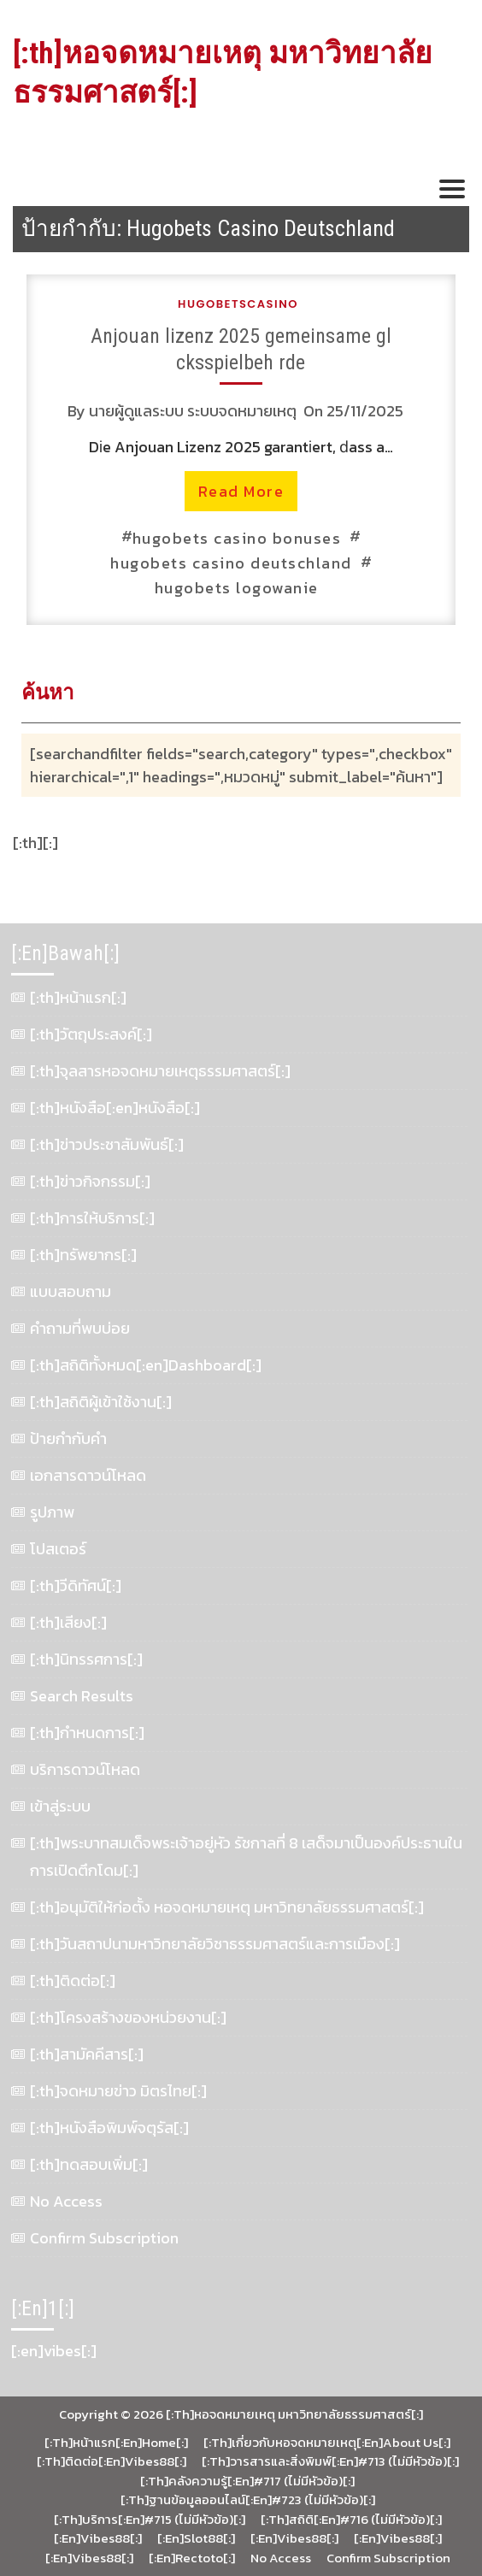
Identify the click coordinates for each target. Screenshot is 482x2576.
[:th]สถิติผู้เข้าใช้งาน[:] (101, 1401)
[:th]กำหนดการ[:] (87, 1732)
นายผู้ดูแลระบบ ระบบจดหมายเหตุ (193, 410)
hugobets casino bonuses (237, 538)
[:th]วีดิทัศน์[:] (75, 1585)
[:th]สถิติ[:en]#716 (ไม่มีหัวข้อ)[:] (351, 2519)
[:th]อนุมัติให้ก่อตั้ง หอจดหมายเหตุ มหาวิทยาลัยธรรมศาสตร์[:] (227, 1907)
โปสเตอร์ (58, 1548)
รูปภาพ (52, 1512)
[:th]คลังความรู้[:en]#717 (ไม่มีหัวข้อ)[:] (247, 2481)
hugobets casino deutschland (231, 563)
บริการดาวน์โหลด (85, 1769)
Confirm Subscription (104, 2237)
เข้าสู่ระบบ (60, 1806)
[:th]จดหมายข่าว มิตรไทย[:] (118, 2090)
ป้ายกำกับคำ (68, 1438)
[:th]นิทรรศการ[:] (86, 1659)
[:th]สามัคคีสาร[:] (87, 2054)
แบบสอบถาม (70, 1291)
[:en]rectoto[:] (192, 2558)
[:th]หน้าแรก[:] (78, 997)
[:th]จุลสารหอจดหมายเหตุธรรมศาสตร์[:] (160, 1070)
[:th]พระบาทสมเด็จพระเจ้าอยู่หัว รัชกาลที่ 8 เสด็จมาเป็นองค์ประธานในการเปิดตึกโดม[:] (246, 1856)
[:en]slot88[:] (196, 2538)
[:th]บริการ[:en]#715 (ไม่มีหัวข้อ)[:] (149, 2519)
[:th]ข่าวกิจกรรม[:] (90, 1181)
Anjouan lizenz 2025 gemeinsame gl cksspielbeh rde (241, 349)
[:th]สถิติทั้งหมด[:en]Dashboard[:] (146, 1364)
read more (241, 491)
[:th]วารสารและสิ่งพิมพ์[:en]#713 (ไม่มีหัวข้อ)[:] (330, 2461)
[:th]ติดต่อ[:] (72, 1980)
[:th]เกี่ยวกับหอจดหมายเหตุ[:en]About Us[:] (326, 2442)
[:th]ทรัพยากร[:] (83, 1254)
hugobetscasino (238, 304)
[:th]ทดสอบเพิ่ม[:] (89, 2164)
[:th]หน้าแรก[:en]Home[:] (116, 2442)
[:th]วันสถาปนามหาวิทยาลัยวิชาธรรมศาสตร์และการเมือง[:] (215, 1943)
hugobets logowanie (237, 587)
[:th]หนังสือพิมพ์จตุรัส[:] (109, 2127)
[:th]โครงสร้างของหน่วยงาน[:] (128, 2017)
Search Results (81, 1695)
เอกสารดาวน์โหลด (88, 1475)
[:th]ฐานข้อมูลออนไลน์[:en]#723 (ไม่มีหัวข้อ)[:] (247, 2500)
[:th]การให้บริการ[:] (92, 1217)
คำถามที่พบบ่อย (80, 1328)
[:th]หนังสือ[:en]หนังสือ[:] (115, 1107)
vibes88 (149, 2461)
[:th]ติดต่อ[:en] (81, 2461)
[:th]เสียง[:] (68, 1622)
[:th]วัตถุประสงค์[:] (91, 1034)
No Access (66, 2201)
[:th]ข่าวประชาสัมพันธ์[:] (107, 1144)
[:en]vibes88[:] (98, 2538)
